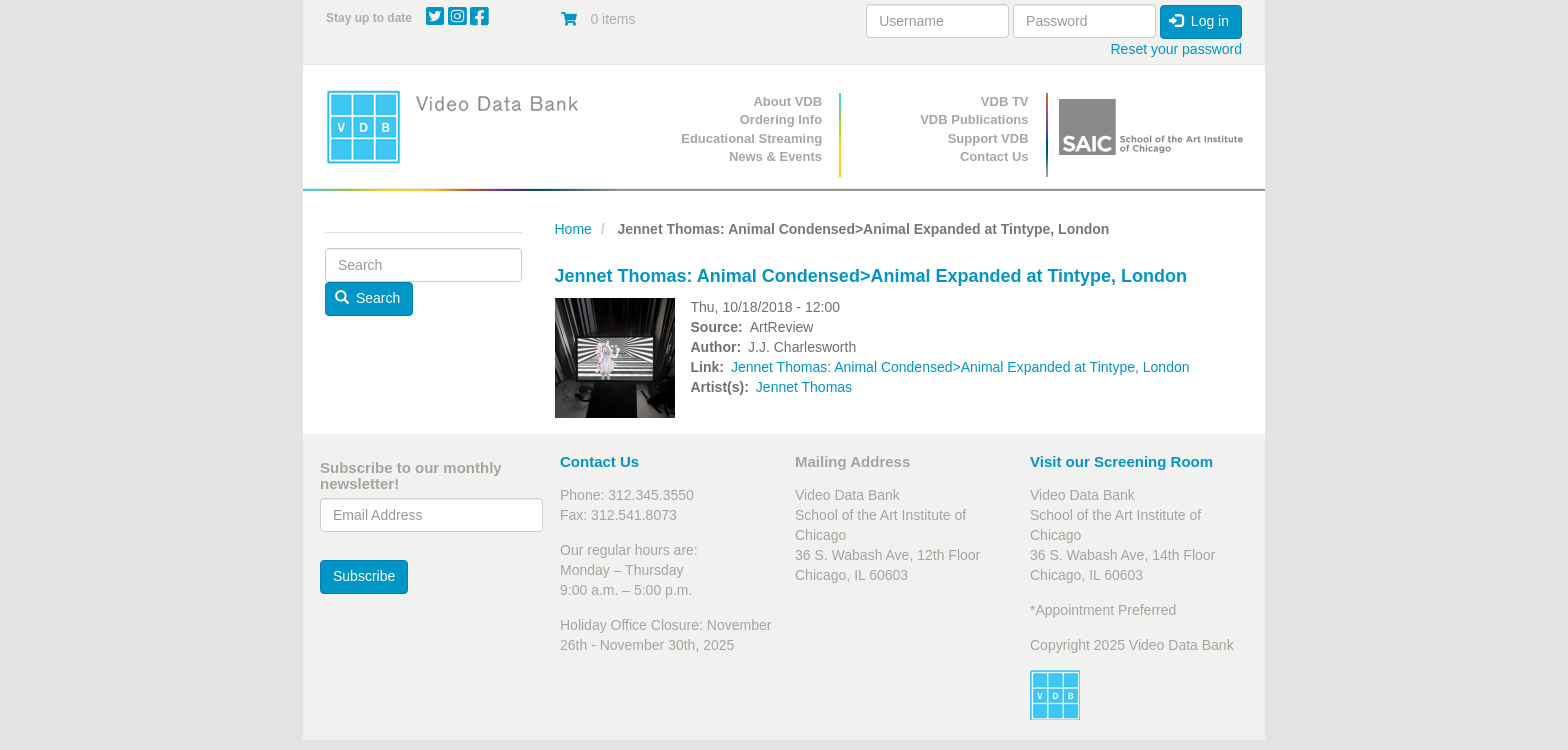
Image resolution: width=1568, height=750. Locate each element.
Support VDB (988, 138)
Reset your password (1176, 49)
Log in (1199, 21)
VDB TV (1005, 101)
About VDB (787, 101)
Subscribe (364, 576)
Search (368, 298)
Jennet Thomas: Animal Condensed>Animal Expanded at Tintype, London (960, 367)
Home (573, 229)
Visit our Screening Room (1121, 461)
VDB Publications (974, 119)
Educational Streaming (751, 138)
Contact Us (994, 156)
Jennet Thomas (804, 387)
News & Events (775, 156)
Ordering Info (781, 119)
